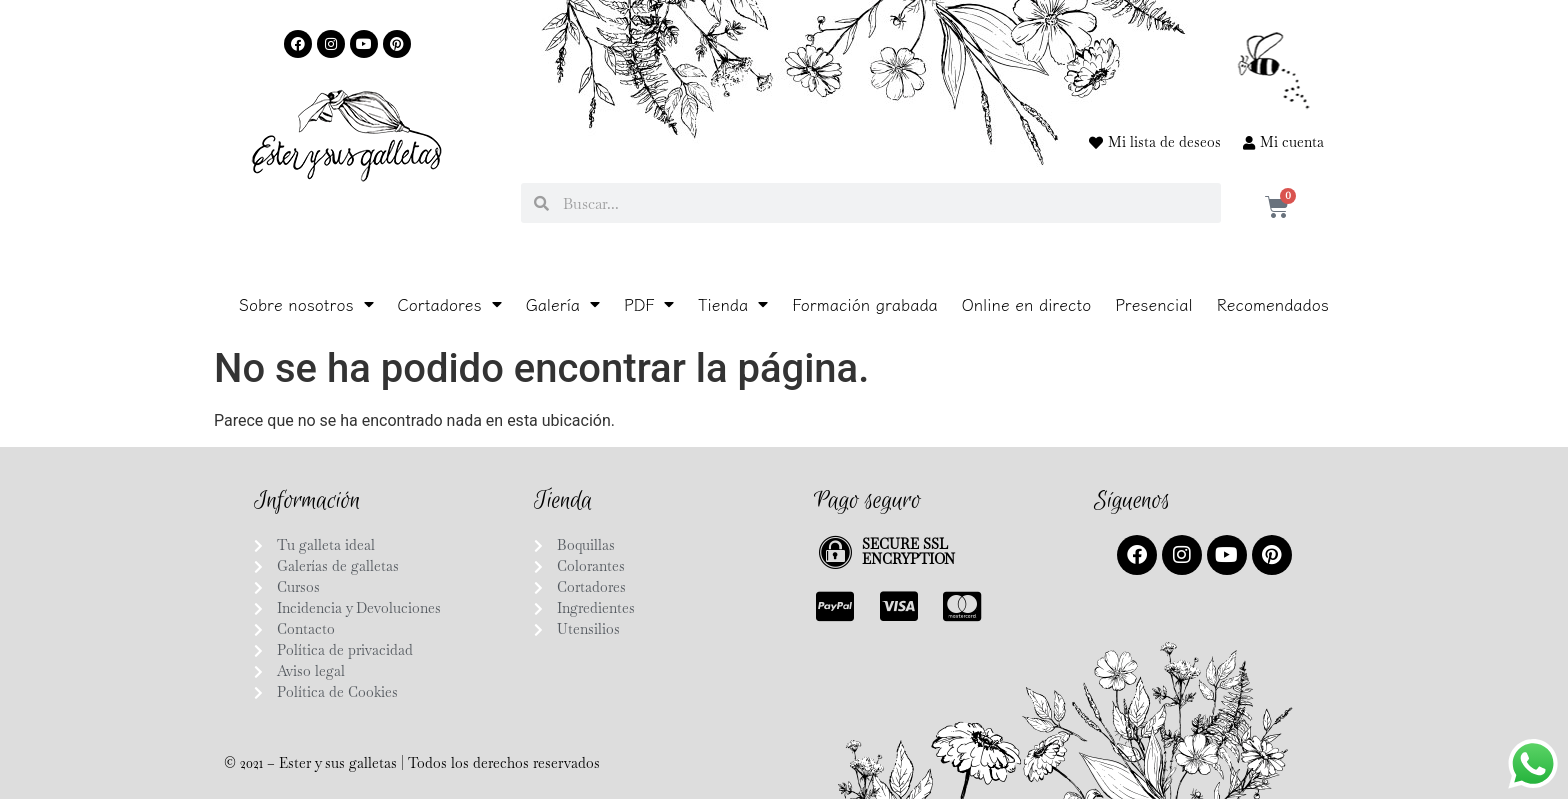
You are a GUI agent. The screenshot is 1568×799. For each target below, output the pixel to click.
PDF (649, 304)
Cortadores (450, 304)
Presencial (1154, 304)
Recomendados (1273, 304)
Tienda (733, 304)
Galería (563, 304)
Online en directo (1026, 304)
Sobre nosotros (306, 304)
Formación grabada (865, 304)
